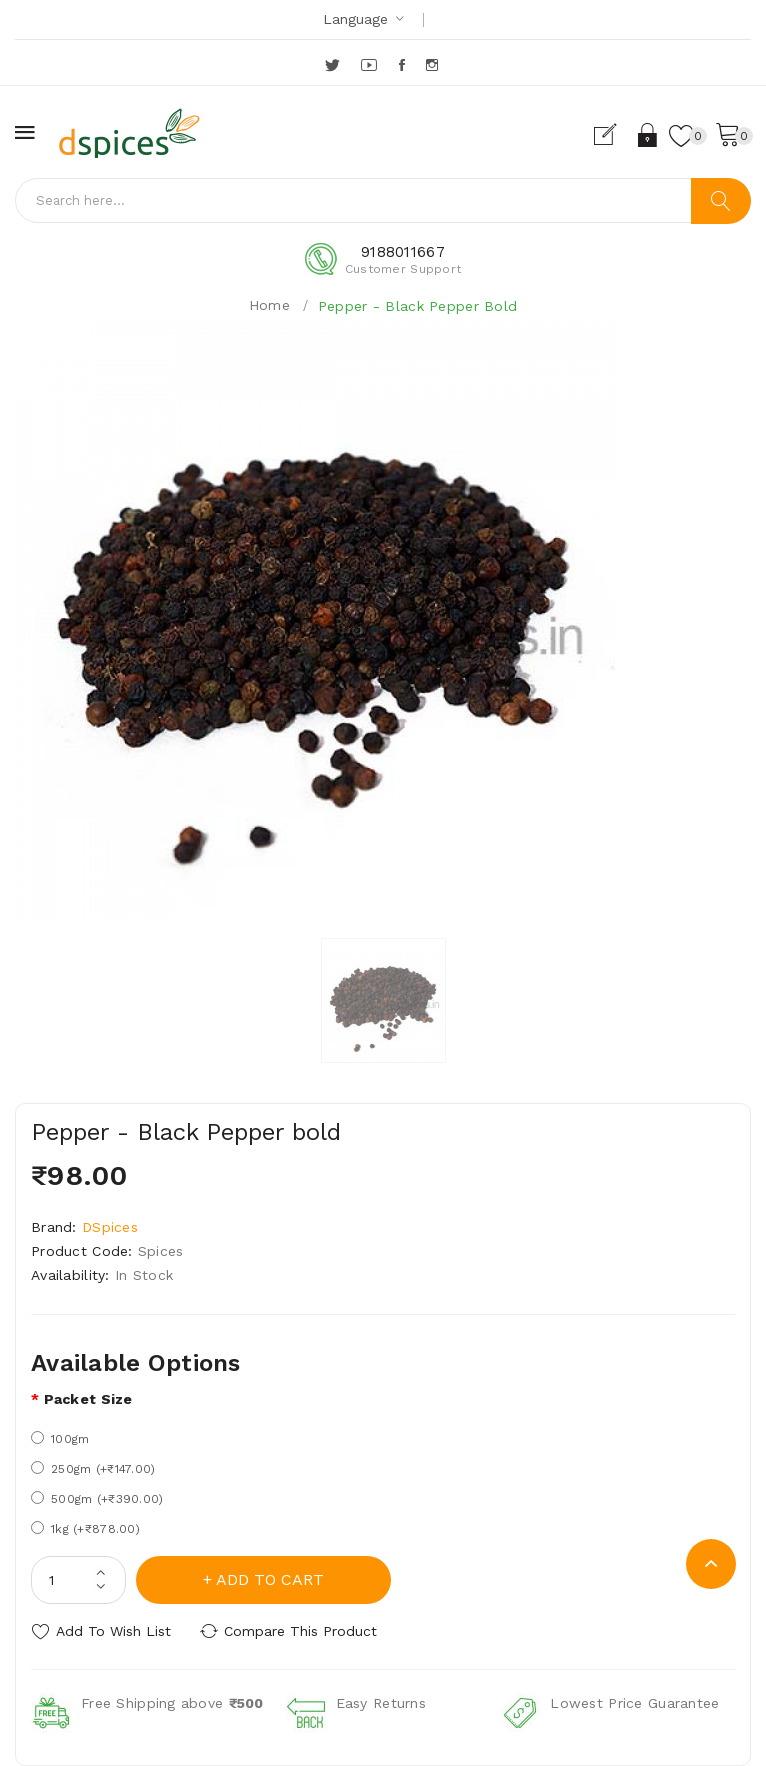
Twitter (333, 65)
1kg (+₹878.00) (85, 1528)
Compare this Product (300, 1631)
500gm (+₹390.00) (97, 1498)
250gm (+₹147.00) (93, 1468)
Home (269, 305)
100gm (60, 1438)
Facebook (403, 65)
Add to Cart (270, 1579)
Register (613, 135)
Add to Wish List (113, 1631)
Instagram (433, 65)
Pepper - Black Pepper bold (417, 306)
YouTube (370, 65)
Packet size (88, 1399)
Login (648, 135)
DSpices (110, 1227)
